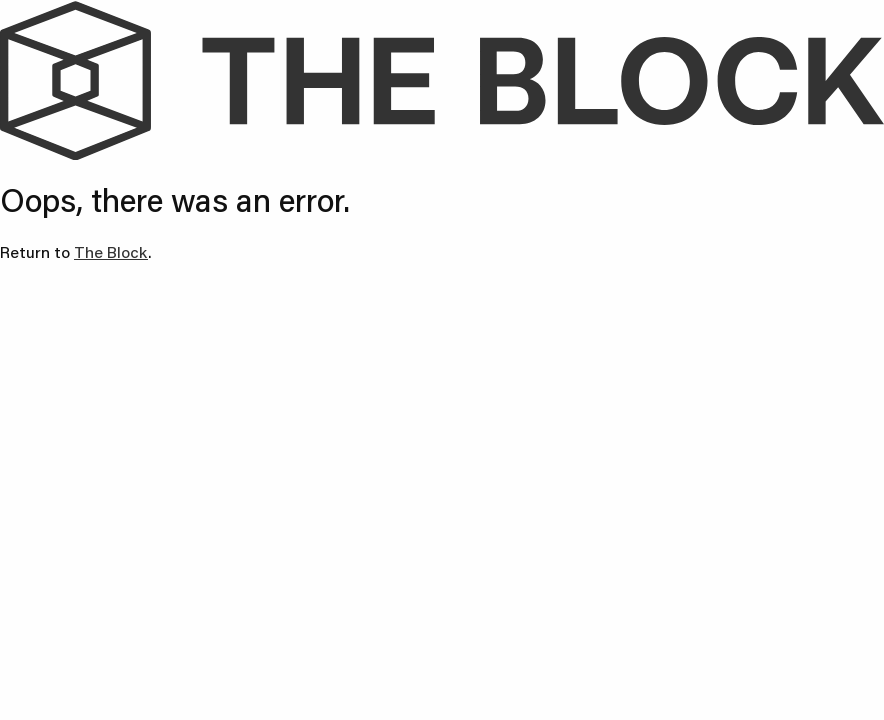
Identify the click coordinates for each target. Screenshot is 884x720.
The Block (111, 251)
